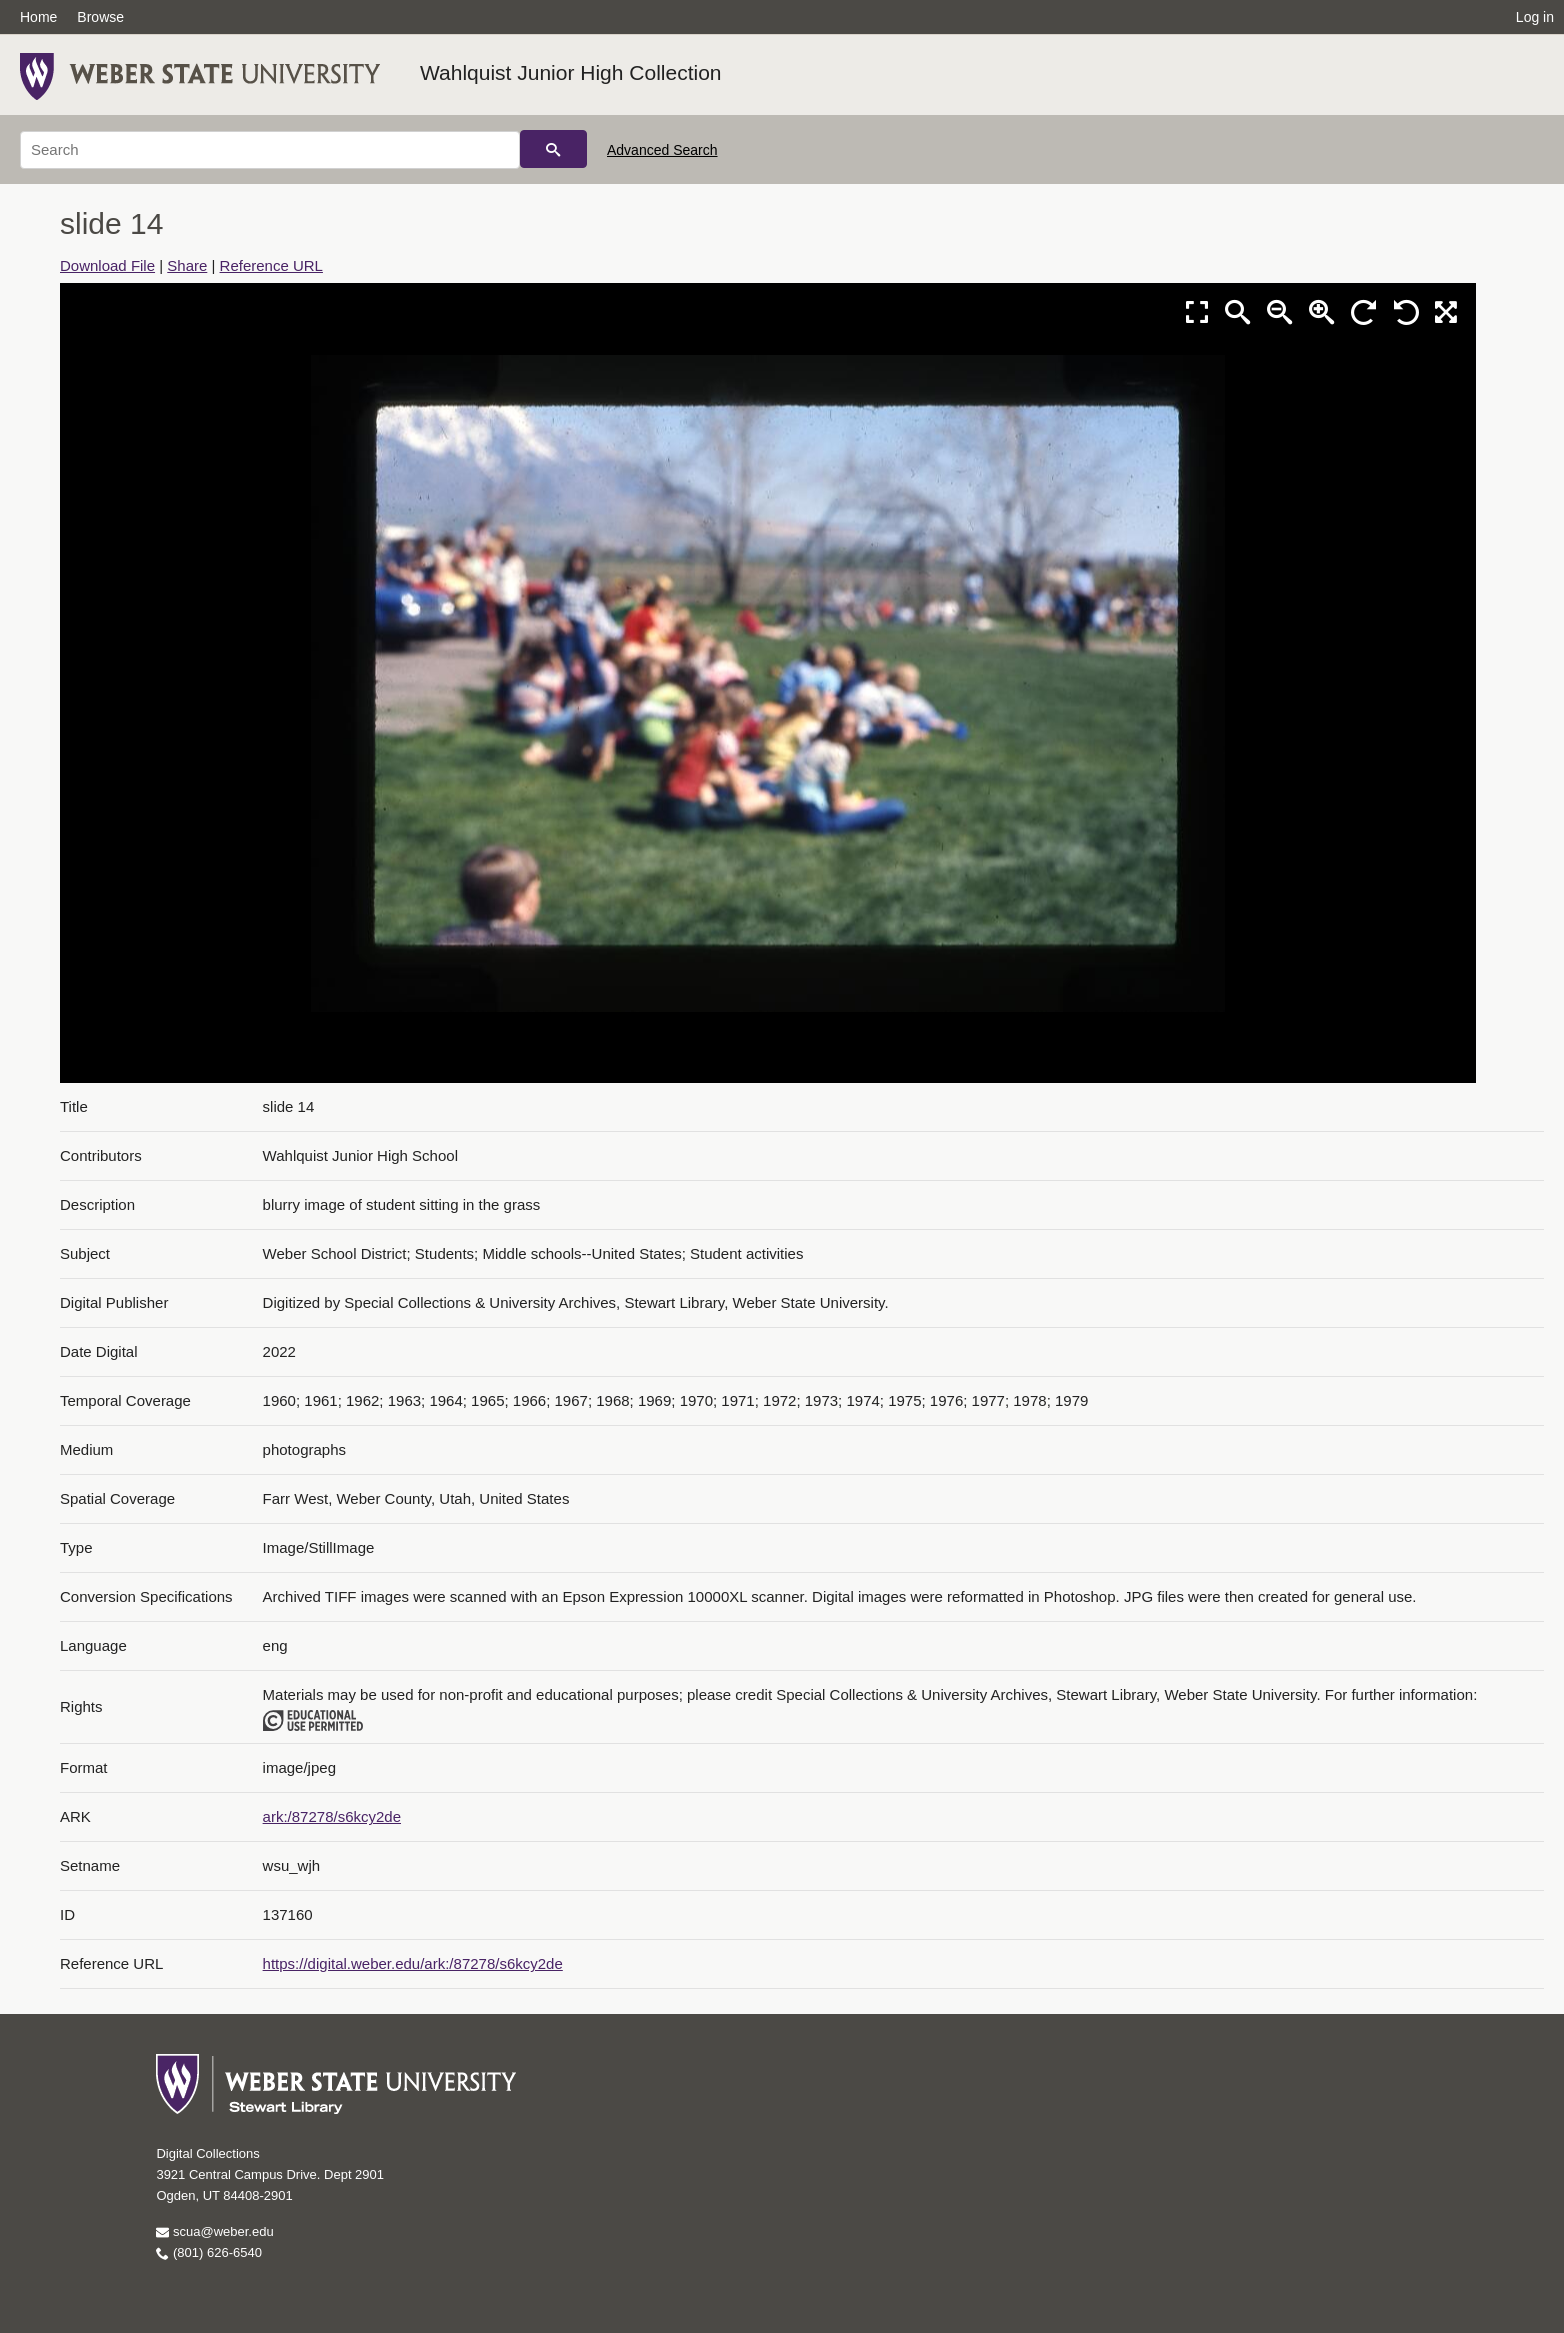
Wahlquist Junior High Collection (571, 72)
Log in (1535, 17)
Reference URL (271, 265)
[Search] (270, 150)
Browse (100, 17)
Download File (107, 265)
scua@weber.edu (214, 2231)
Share (187, 265)
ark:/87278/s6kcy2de (332, 1816)
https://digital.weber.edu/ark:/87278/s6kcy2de (413, 1963)
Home (38, 17)
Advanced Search (662, 150)
